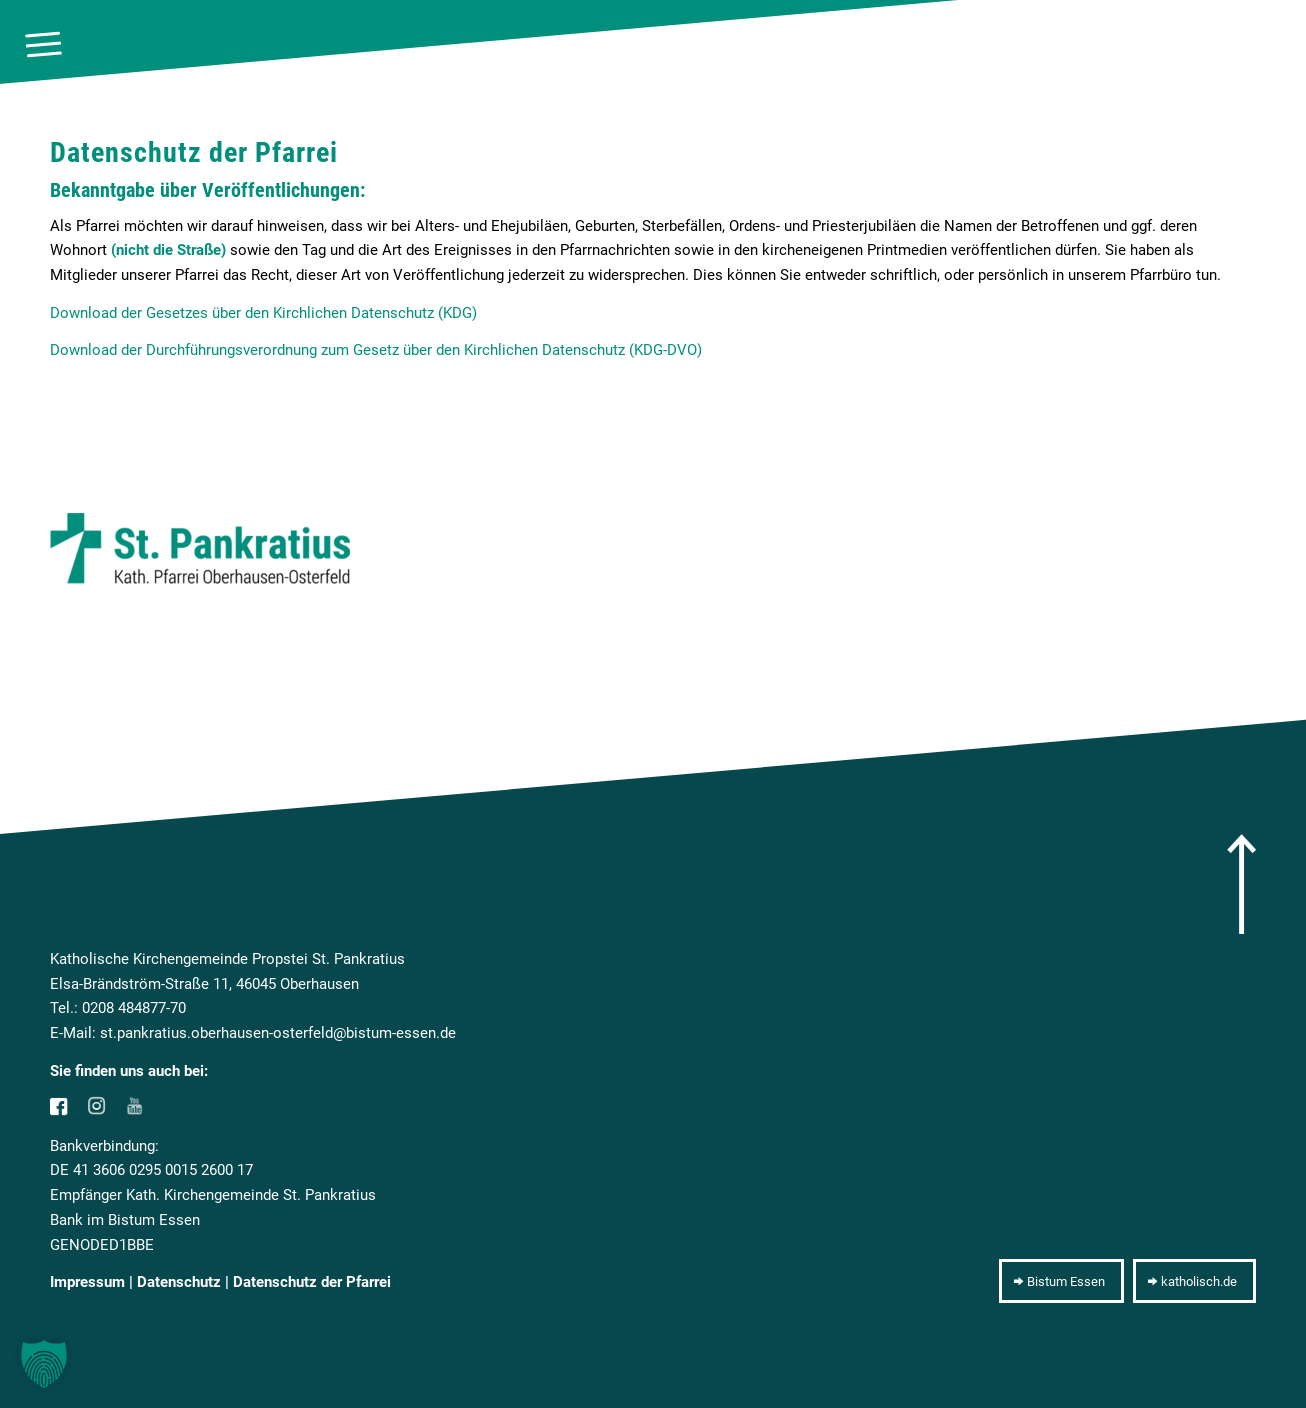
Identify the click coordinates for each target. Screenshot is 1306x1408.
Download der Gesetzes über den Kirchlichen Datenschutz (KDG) (263, 313)
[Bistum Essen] (1061, 1281)
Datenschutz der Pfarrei (312, 1282)
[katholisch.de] (1194, 1281)
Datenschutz (179, 1282)
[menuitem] (43, 45)
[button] (44, 1364)
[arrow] (1241, 884)
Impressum (87, 1282)
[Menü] (43, 45)
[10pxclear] (1275, 45)
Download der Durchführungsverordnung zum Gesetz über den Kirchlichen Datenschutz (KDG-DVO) (376, 350)
